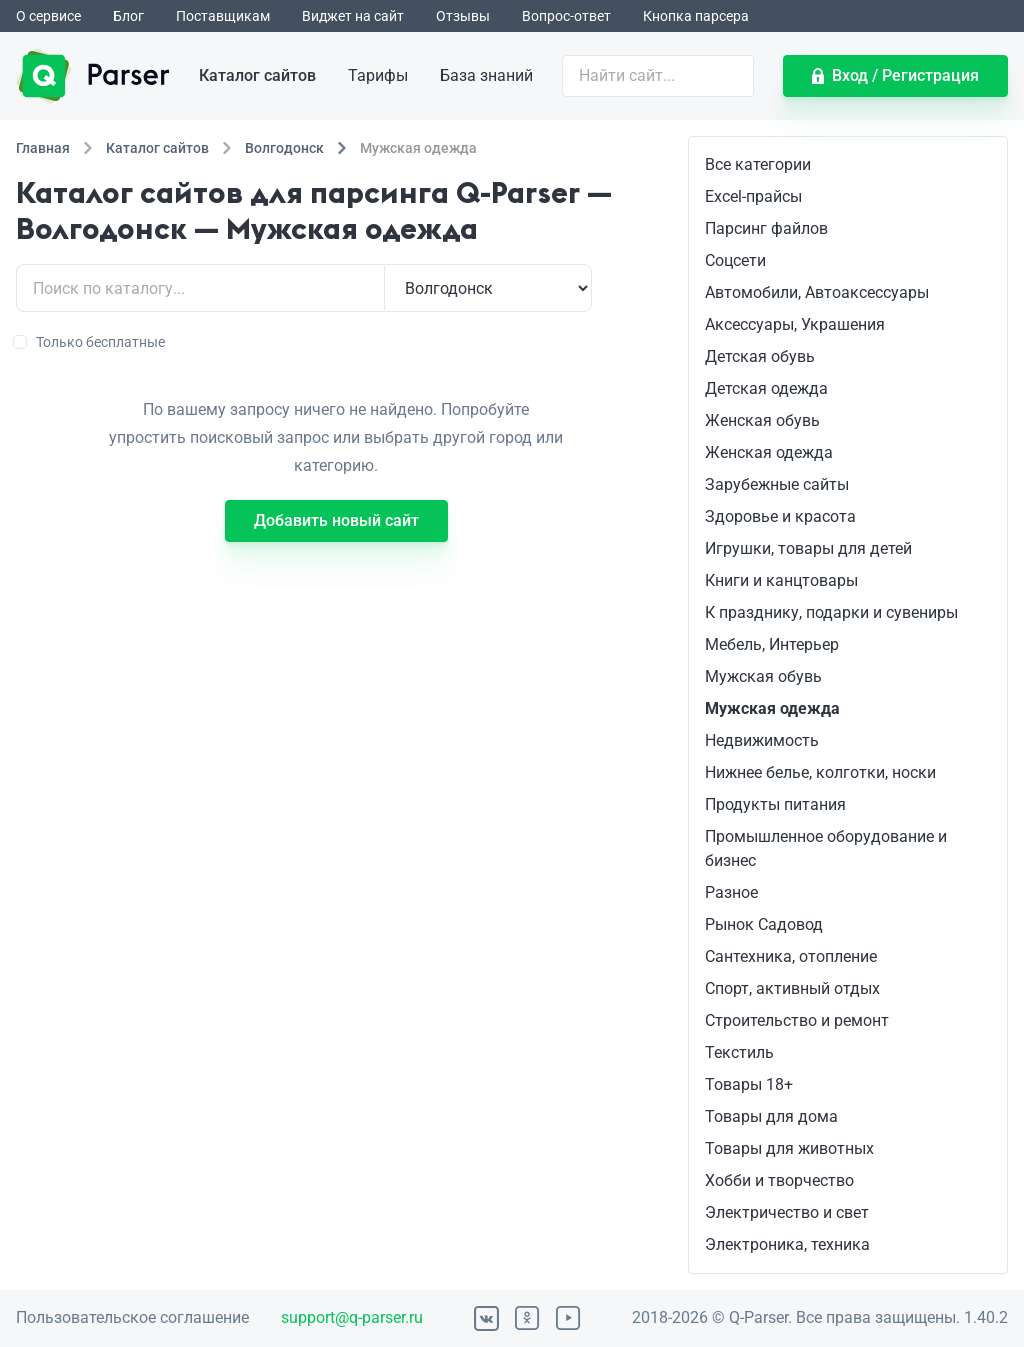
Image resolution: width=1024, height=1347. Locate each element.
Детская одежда (766, 388)
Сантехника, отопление (791, 956)
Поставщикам (223, 16)
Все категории (758, 164)
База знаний (486, 75)
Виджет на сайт (353, 16)
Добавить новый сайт (336, 520)
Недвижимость (762, 740)
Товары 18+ (749, 1084)
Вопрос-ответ (566, 16)
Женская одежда (769, 452)
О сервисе (48, 16)
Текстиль (739, 1052)
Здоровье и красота (780, 516)
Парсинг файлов (766, 228)
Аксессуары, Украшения (795, 324)
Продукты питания (775, 804)
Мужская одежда (772, 708)
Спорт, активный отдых (792, 988)
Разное (731, 892)
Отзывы (463, 16)
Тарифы (378, 75)
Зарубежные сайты (777, 484)
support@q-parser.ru (352, 1317)
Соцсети (735, 260)
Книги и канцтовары (781, 580)
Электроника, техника (787, 1244)
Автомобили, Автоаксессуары (817, 292)
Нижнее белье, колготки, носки (820, 772)
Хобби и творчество (779, 1180)
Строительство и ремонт (797, 1020)
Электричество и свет (787, 1212)
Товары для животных (789, 1148)
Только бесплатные (90, 342)
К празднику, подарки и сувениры (831, 612)
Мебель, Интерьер (772, 644)
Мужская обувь (763, 676)
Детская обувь (760, 356)
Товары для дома (771, 1116)
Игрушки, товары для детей (808, 548)
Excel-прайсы (753, 196)
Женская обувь (762, 420)
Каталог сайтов (257, 75)
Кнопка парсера (696, 16)
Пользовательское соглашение (132, 1317)
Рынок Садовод (764, 924)
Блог (128, 16)
